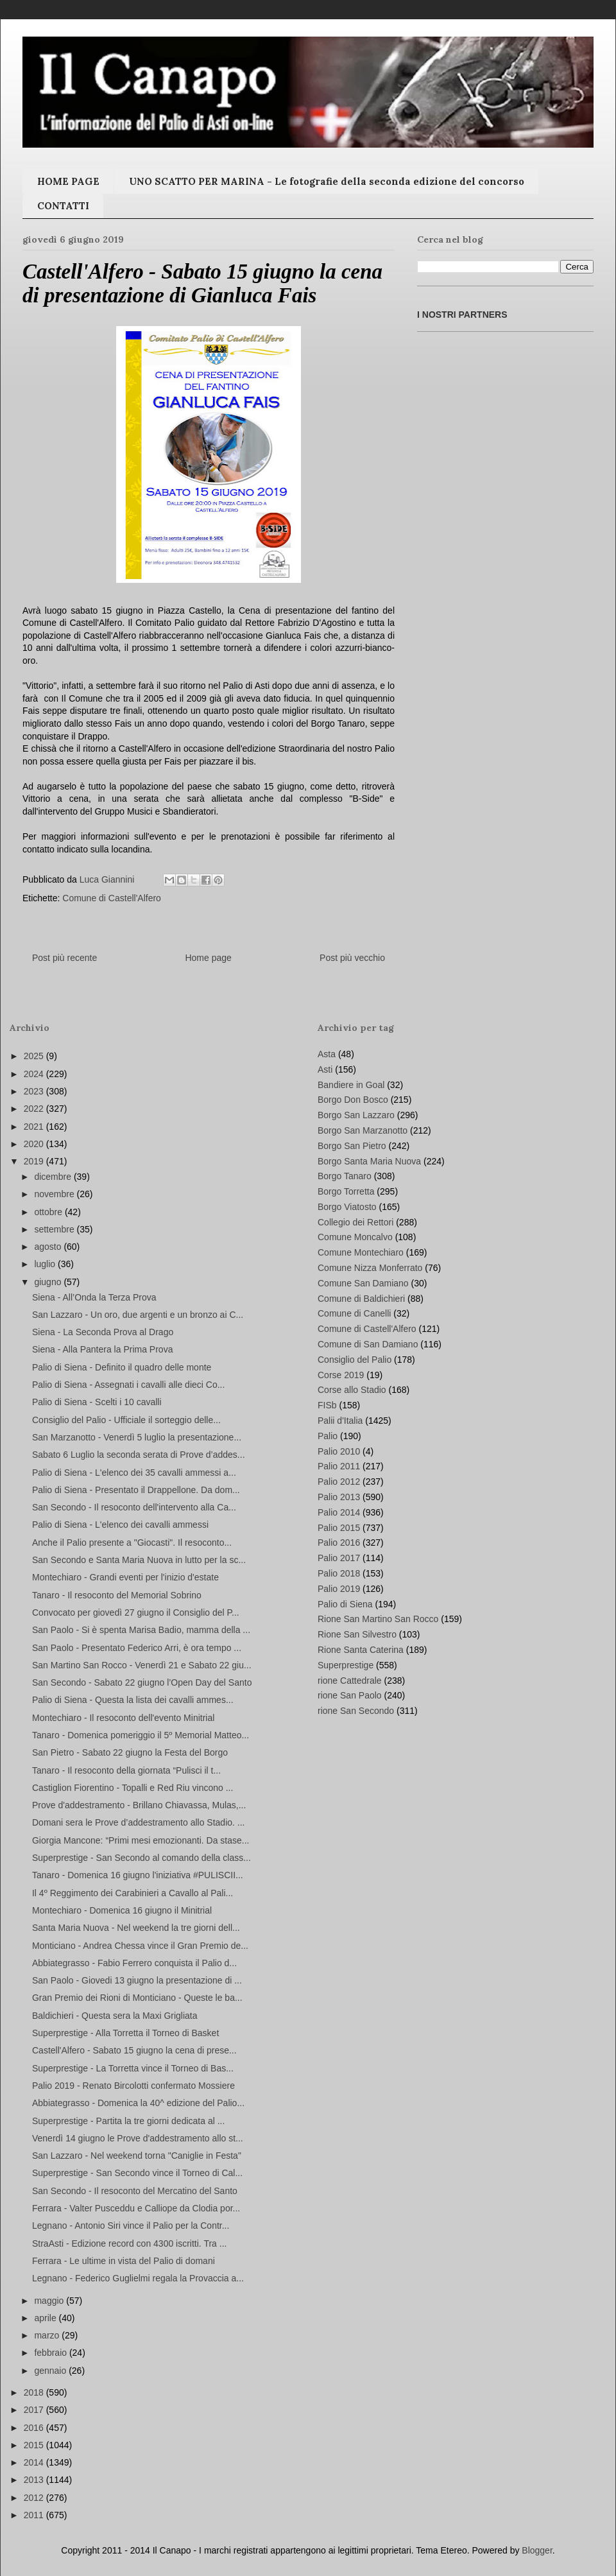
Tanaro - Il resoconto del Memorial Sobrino (116, 1595)
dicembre (53, 1176)
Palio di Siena (345, 1604)
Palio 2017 (339, 1558)
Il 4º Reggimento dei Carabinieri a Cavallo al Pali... (132, 1893)
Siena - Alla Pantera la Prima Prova (102, 1349)
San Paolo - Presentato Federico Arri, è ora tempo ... (136, 1648)
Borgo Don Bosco (353, 1099)
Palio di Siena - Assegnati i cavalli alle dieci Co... (128, 1384)
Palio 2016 (339, 1542)
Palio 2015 (339, 1528)
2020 (35, 1144)
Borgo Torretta (346, 1191)
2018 (35, 2392)
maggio (50, 2300)
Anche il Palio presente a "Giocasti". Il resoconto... (132, 1542)
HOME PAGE (68, 181)
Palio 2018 (339, 1573)
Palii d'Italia (340, 1420)
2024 (35, 1074)
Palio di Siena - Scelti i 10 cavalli (97, 1402)
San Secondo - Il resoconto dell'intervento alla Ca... (134, 1507)
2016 (35, 2428)
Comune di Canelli (354, 1313)
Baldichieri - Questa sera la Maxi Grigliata (115, 2015)
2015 (35, 2445)
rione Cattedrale (350, 1680)
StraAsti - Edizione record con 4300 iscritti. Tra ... (129, 2243)
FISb (327, 1405)
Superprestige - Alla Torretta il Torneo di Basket (125, 2033)
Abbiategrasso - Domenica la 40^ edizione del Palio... (138, 2103)
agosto (49, 1246)
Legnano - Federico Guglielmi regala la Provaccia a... (138, 2278)
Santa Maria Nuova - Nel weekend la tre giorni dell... (136, 1928)
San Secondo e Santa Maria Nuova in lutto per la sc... (139, 1560)
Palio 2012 (339, 1481)
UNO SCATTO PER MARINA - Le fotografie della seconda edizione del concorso (326, 181)
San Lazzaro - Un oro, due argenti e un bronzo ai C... (137, 1315)
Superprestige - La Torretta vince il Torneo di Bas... (133, 2068)
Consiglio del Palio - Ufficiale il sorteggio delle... (126, 1420)
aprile (46, 2318)
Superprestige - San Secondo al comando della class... (141, 1858)
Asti (325, 1069)
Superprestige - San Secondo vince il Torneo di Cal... (137, 2173)
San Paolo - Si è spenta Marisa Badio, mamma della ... (141, 1630)
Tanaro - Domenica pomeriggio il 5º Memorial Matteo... (140, 1735)
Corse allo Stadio (352, 1390)
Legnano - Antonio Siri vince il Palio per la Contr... (130, 2225)
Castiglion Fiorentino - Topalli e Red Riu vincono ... (132, 1788)
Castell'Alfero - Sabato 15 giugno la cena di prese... (134, 2050)
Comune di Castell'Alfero (111, 898)
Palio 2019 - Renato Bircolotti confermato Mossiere (133, 2085)
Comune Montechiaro (361, 1252)
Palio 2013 (339, 1497)
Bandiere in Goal (351, 1085)
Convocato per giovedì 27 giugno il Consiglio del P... (135, 1612)
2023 (35, 1091)
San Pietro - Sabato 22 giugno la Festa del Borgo (130, 1752)
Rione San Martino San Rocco (378, 1619)
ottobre (49, 1212)
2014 (35, 2462)
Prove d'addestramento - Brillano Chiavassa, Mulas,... (139, 1805)
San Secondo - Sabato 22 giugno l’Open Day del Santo (142, 1682)
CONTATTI (63, 206)
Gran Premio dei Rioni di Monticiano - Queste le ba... (137, 1998)
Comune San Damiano (363, 1283)
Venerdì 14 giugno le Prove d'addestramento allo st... (137, 2138)
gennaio (51, 2370)
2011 (35, 2515)
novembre (55, 1194)
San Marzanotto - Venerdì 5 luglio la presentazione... (136, 1437)
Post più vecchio (352, 958)
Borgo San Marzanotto (362, 1130)
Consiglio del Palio (354, 1359)
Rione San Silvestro (357, 1634)
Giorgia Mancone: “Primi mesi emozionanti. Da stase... (140, 1840)
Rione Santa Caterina (361, 1650)
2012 (35, 2498)
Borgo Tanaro (345, 1176)
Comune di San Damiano (368, 1344)
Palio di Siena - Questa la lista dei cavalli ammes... (133, 1700)
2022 (35, 1108)
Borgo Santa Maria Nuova (369, 1161)
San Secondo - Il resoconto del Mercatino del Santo (134, 2191)
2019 (35, 1161)
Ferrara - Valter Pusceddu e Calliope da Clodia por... (136, 2208)
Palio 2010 (339, 1451)
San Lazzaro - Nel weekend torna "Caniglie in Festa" (136, 2155)
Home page (208, 958)
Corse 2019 (341, 1375)
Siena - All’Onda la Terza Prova (94, 1297)
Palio (328, 1436)
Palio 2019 (339, 1589)
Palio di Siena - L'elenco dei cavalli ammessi (120, 1524)
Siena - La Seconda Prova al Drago (102, 1332)
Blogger (537, 2550)
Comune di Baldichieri (361, 1298)
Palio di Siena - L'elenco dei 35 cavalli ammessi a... (134, 1472)
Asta (327, 1054)
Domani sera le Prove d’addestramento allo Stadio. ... (138, 1822)
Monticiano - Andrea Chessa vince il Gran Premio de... (140, 1946)
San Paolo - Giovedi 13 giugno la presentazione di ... (137, 1980)
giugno (49, 1282)
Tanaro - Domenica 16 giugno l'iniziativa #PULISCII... (137, 1875)
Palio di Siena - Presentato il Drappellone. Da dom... (136, 1490)
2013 (35, 2480)
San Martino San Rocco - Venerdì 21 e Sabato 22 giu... (142, 1665)
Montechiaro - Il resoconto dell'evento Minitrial (123, 1718)
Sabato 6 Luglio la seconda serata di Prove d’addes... (138, 1454)
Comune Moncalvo (355, 1237)
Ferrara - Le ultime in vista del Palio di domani (123, 2261)
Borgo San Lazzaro (356, 1115)
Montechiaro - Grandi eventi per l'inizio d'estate (125, 1577)
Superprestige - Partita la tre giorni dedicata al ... (128, 2121)
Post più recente (64, 958)
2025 (35, 1056)
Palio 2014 (339, 1512)
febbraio (51, 2352)
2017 (35, 2410)
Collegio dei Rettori (355, 1222)
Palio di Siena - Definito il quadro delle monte (121, 1367)
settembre (55, 1229)
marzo (48, 2335)
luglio (46, 1264)
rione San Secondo (356, 1711)
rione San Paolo (350, 1695)
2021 (35, 1126)
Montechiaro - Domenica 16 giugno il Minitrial (122, 1910)
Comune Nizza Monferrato (370, 1268)
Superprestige (345, 1665)
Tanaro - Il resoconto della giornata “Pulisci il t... (126, 1770)
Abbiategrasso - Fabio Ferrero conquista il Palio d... (134, 1963)
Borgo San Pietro (352, 1146)
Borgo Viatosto (347, 1207)
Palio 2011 (339, 1466)
